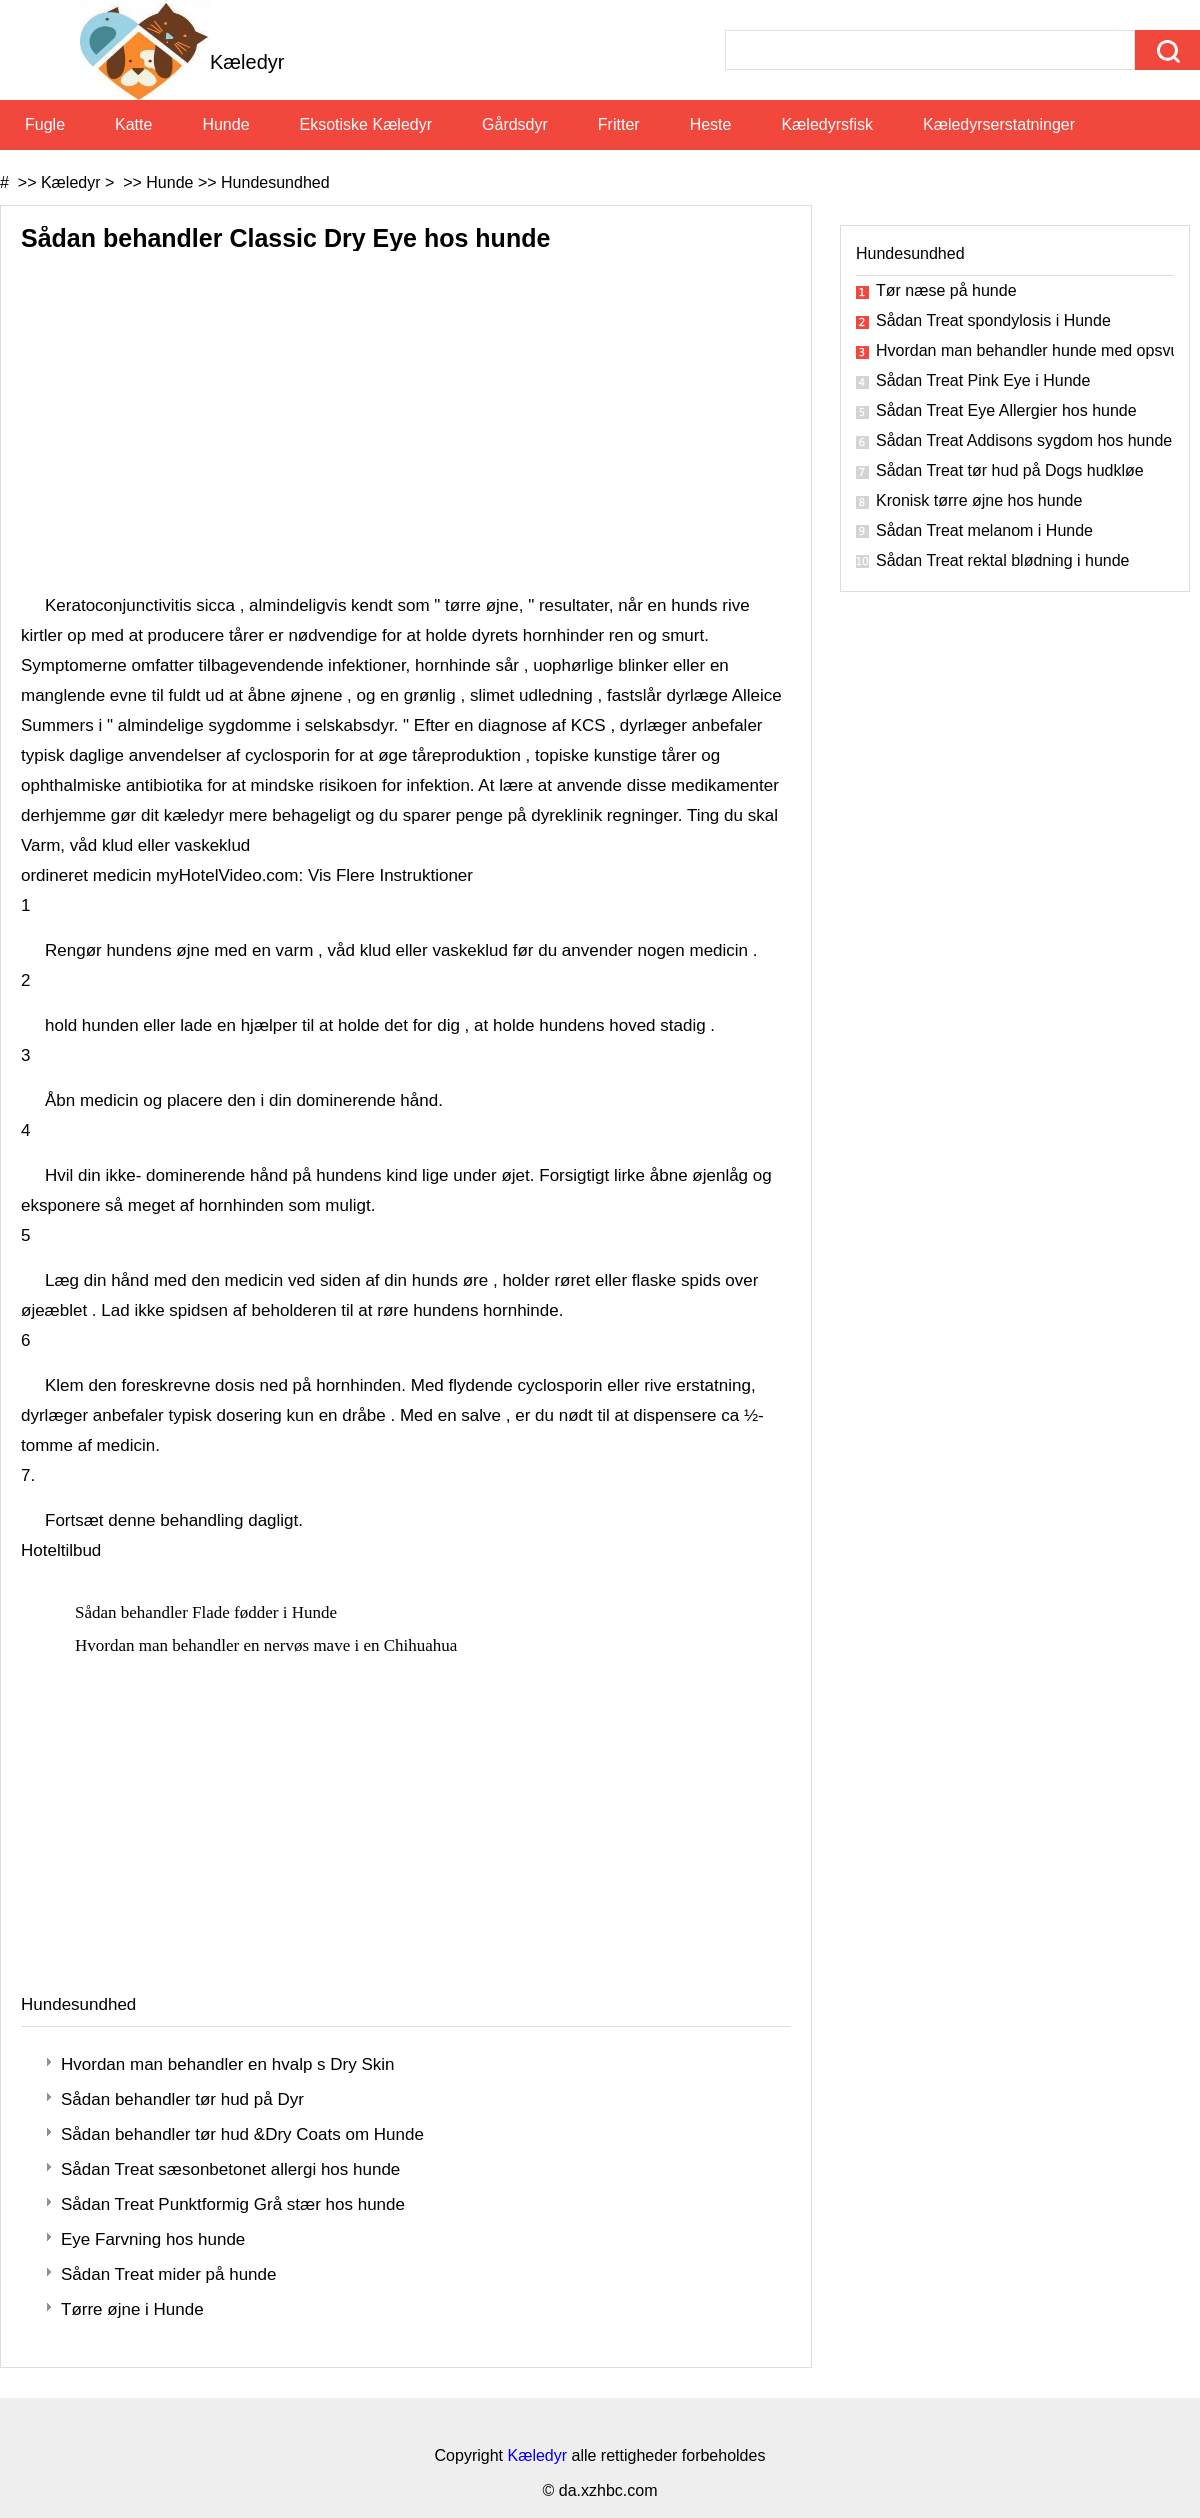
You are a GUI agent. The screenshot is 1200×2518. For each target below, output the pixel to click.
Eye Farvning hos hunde (153, 2239)
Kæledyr (71, 182)
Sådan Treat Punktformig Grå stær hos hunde (233, 2204)
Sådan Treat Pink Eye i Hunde (983, 380)
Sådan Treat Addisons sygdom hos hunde (1024, 440)
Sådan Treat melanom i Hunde (984, 530)
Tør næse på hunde (946, 290)
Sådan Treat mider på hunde (168, 2274)
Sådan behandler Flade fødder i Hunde (208, 1612)
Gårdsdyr (515, 124)
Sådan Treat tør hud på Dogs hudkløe (1010, 470)
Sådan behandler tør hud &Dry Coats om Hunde (242, 2134)
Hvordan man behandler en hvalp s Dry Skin (228, 2064)
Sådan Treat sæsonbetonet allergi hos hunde (230, 2169)
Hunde (225, 124)
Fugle (45, 124)
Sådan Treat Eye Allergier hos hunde (1006, 410)
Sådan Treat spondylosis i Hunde (993, 320)
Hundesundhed (275, 182)
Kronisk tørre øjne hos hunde (979, 500)
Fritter (619, 124)
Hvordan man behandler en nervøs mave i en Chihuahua (268, 1645)
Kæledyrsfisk (827, 124)
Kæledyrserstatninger (999, 124)
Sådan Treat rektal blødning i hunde (1003, 560)
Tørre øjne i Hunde (132, 2309)
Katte (133, 124)
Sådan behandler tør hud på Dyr (182, 2099)
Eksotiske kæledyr (366, 124)
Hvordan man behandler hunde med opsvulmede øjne (1025, 350)
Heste (711, 124)
